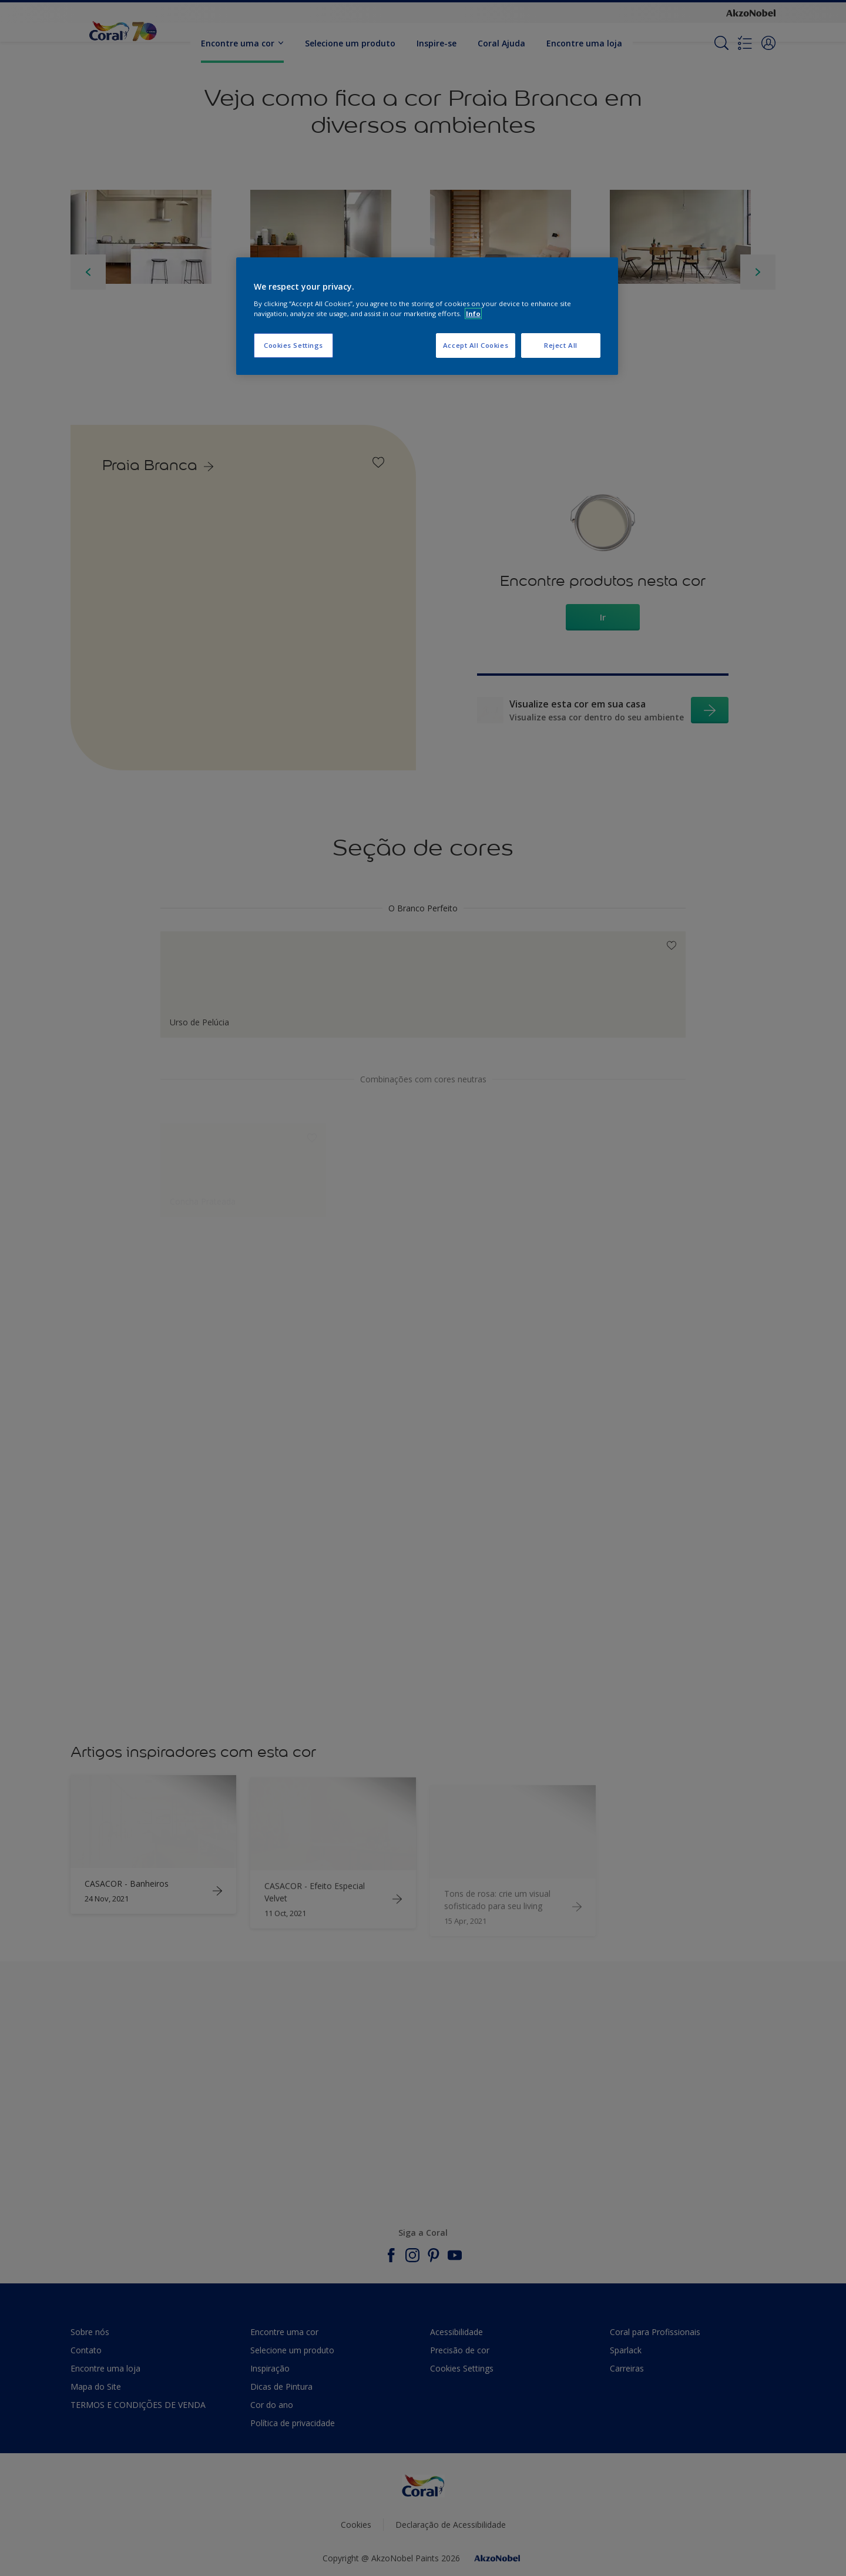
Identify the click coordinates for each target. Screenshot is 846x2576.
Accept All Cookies (475, 345)
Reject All (561, 345)
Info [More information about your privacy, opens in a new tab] (473, 313)
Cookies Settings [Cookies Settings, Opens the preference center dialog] (293, 345)
